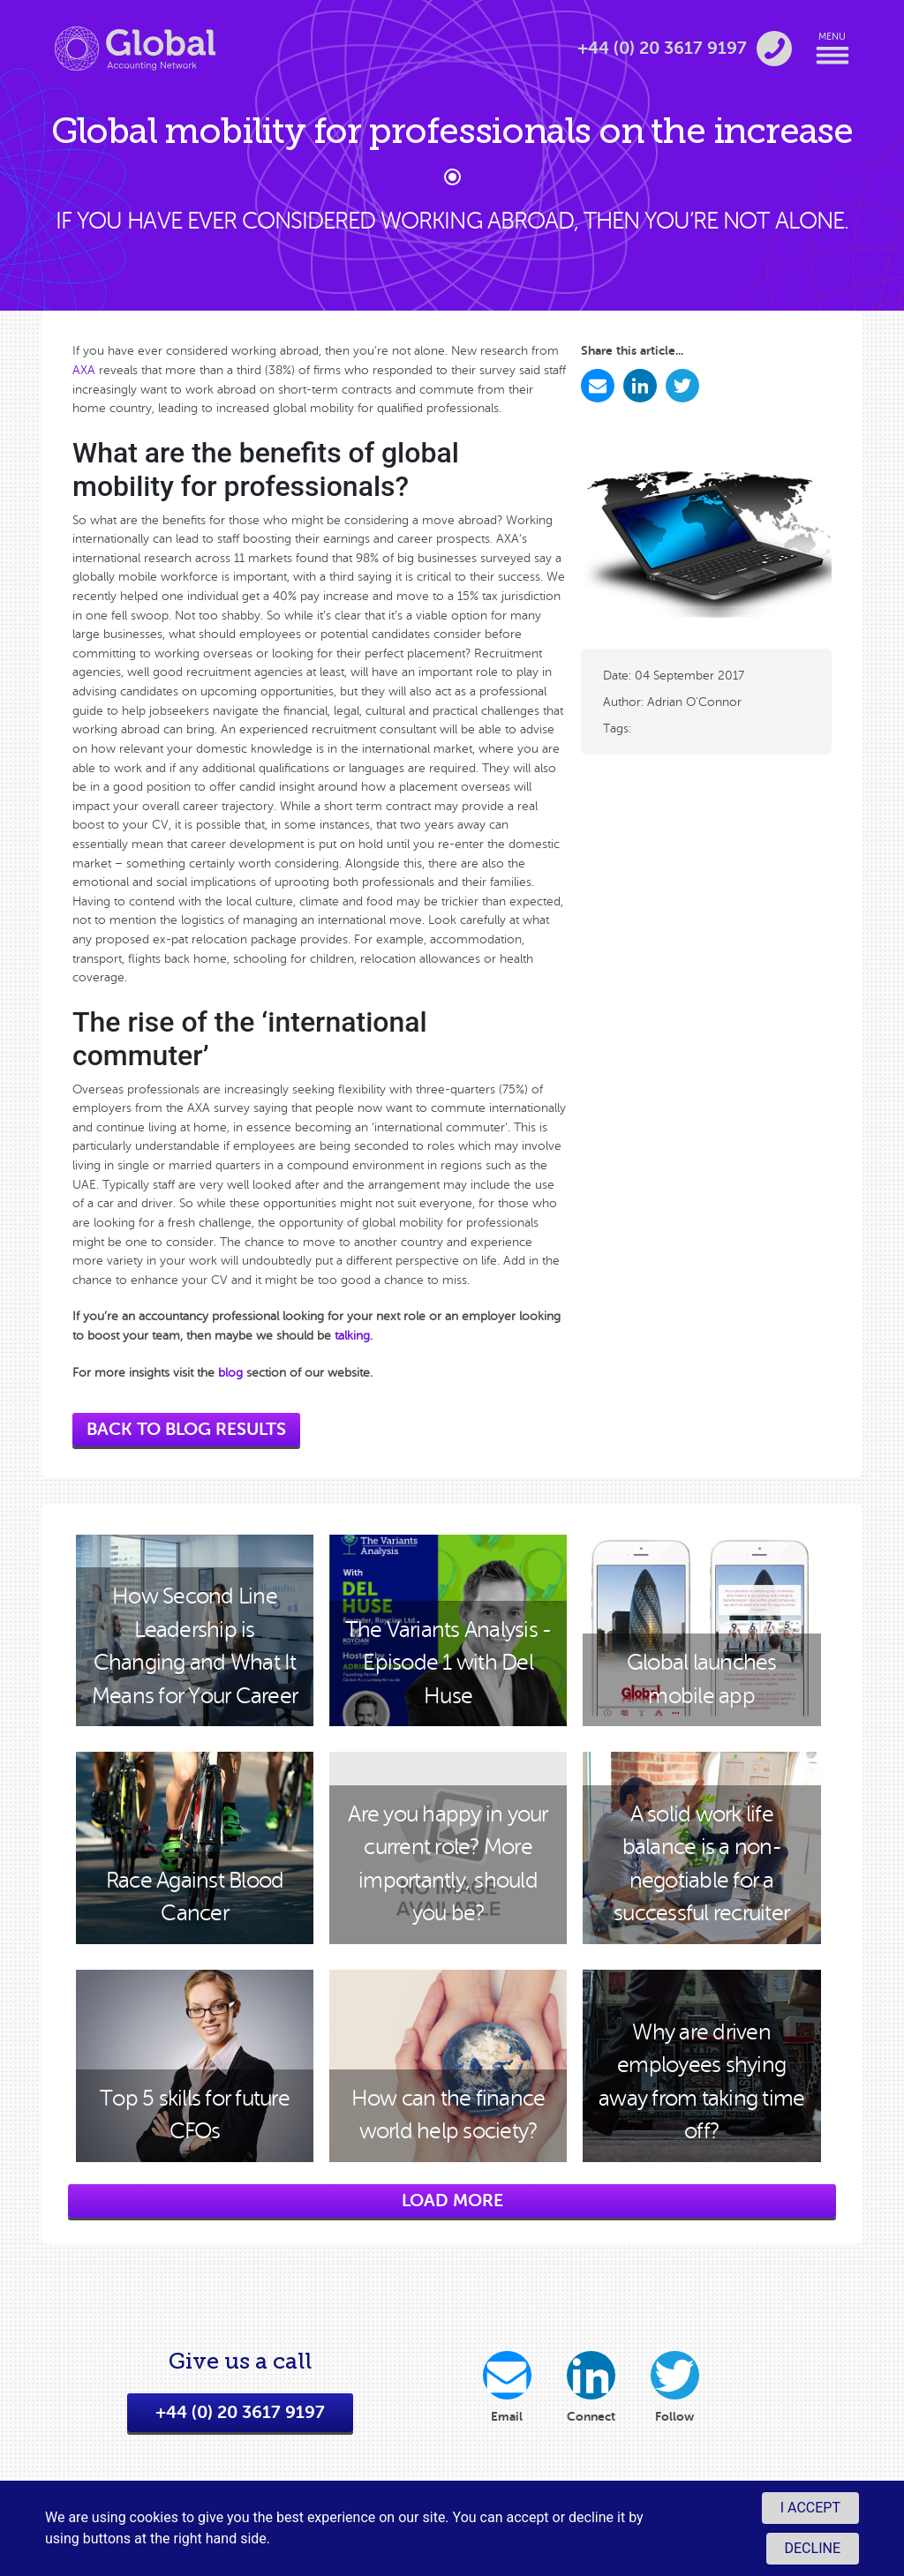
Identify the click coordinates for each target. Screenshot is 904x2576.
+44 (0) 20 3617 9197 (240, 2418)
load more (452, 2200)
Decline (812, 2548)
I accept (810, 2507)
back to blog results (186, 1429)
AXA (83, 370)
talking (352, 1335)
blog (230, 1372)
